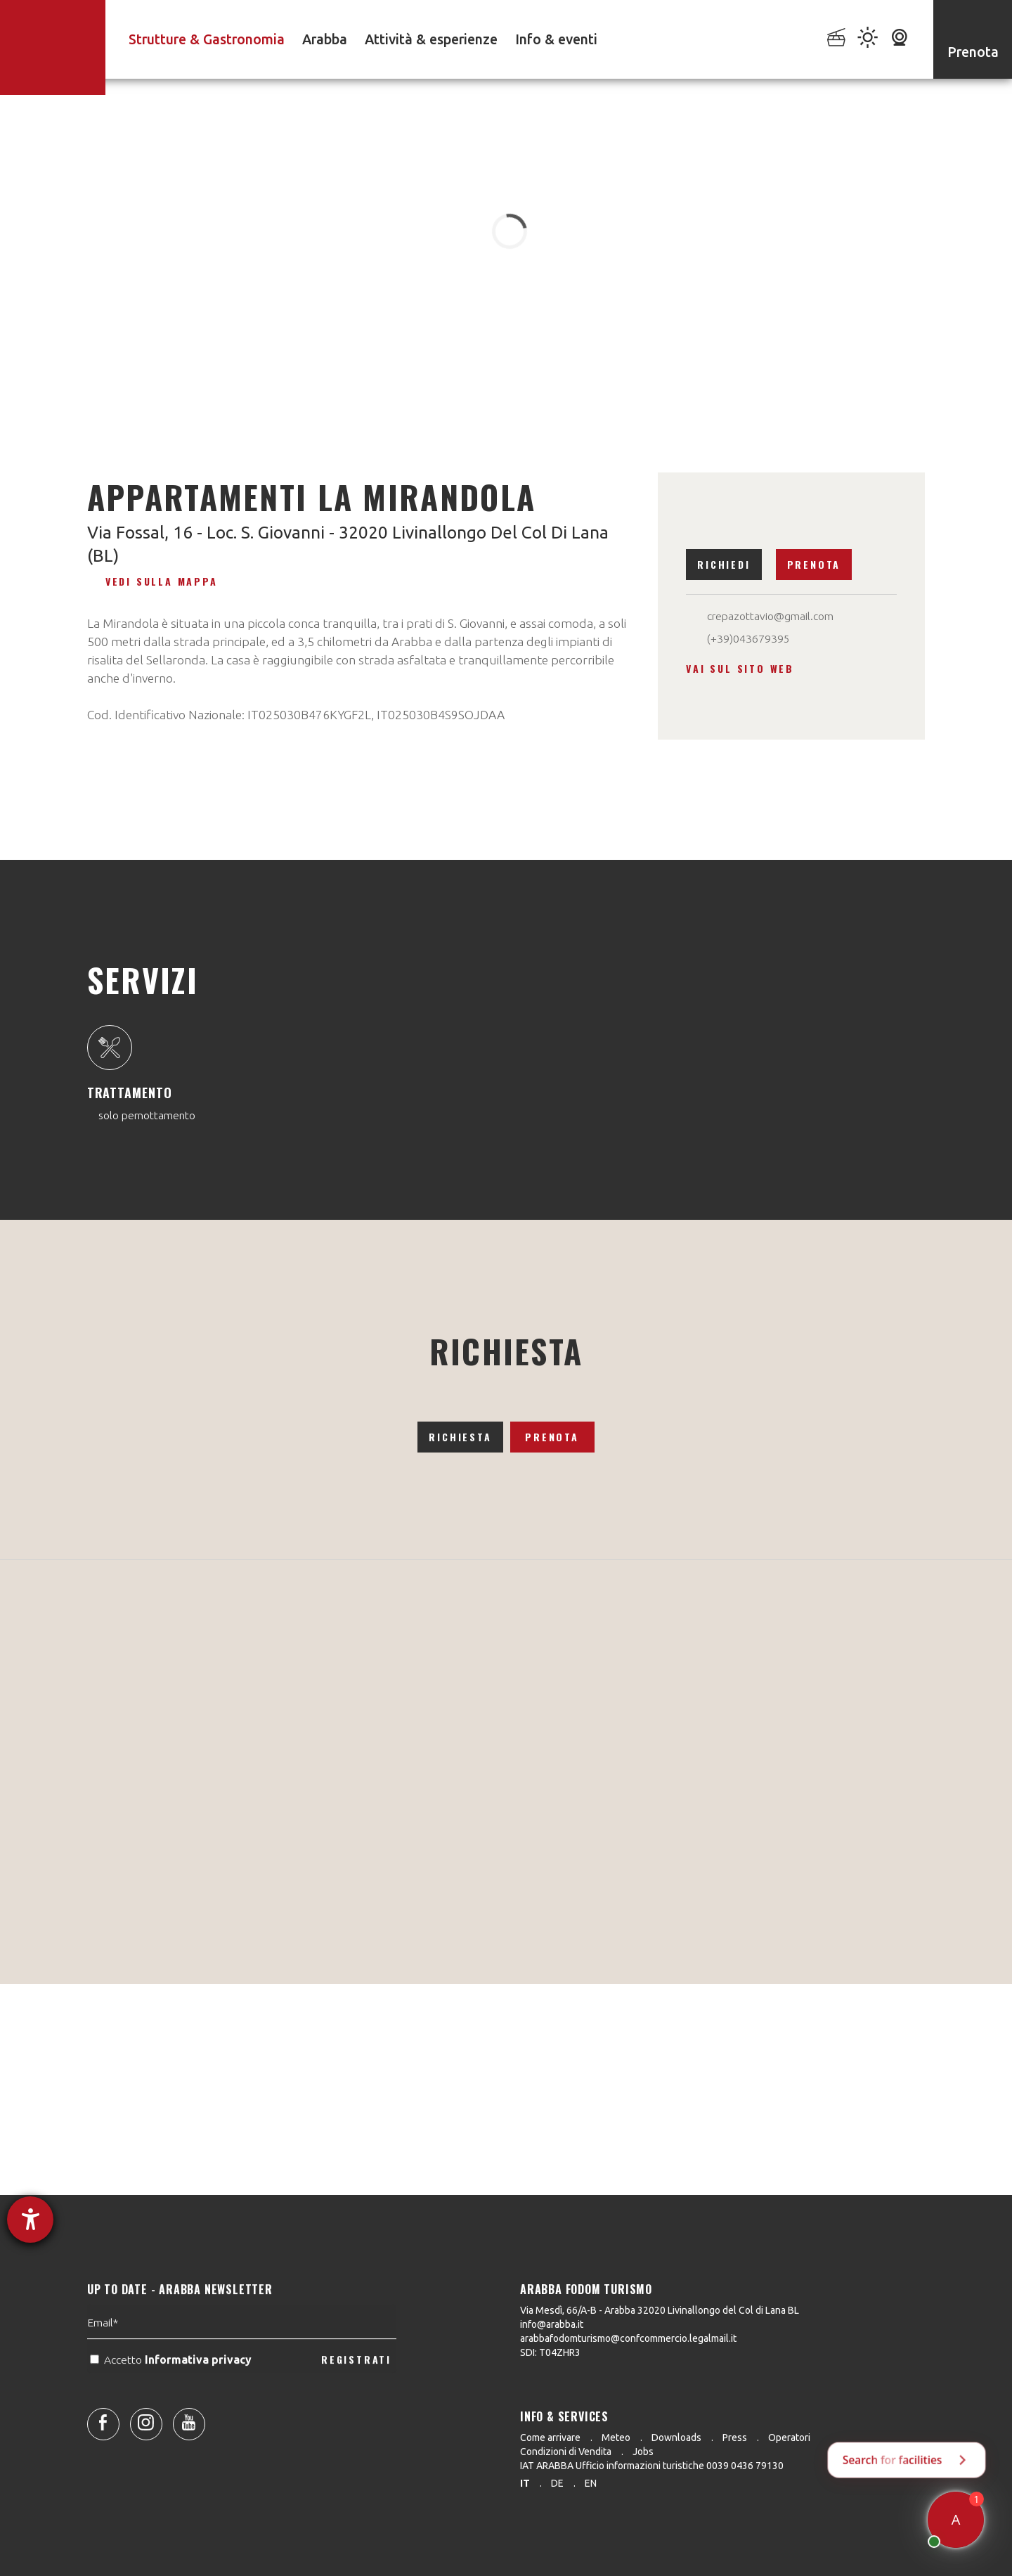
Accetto (172, 2389)
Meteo (616, 2437)
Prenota (814, 564)
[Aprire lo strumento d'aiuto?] (30, 2219)
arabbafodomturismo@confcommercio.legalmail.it (628, 2338)
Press (734, 2437)
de (557, 2483)
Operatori (789, 2437)
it (525, 2483)
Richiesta (460, 1436)
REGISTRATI (356, 2388)
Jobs (643, 2451)
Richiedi (723, 564)
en (591, 2483)
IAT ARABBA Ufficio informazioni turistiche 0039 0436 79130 (652, 2465)
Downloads (676, 2437)
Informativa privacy (199, 2389)
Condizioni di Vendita (565, 2451)
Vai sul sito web (740, 668)
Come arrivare (550, 2437)
